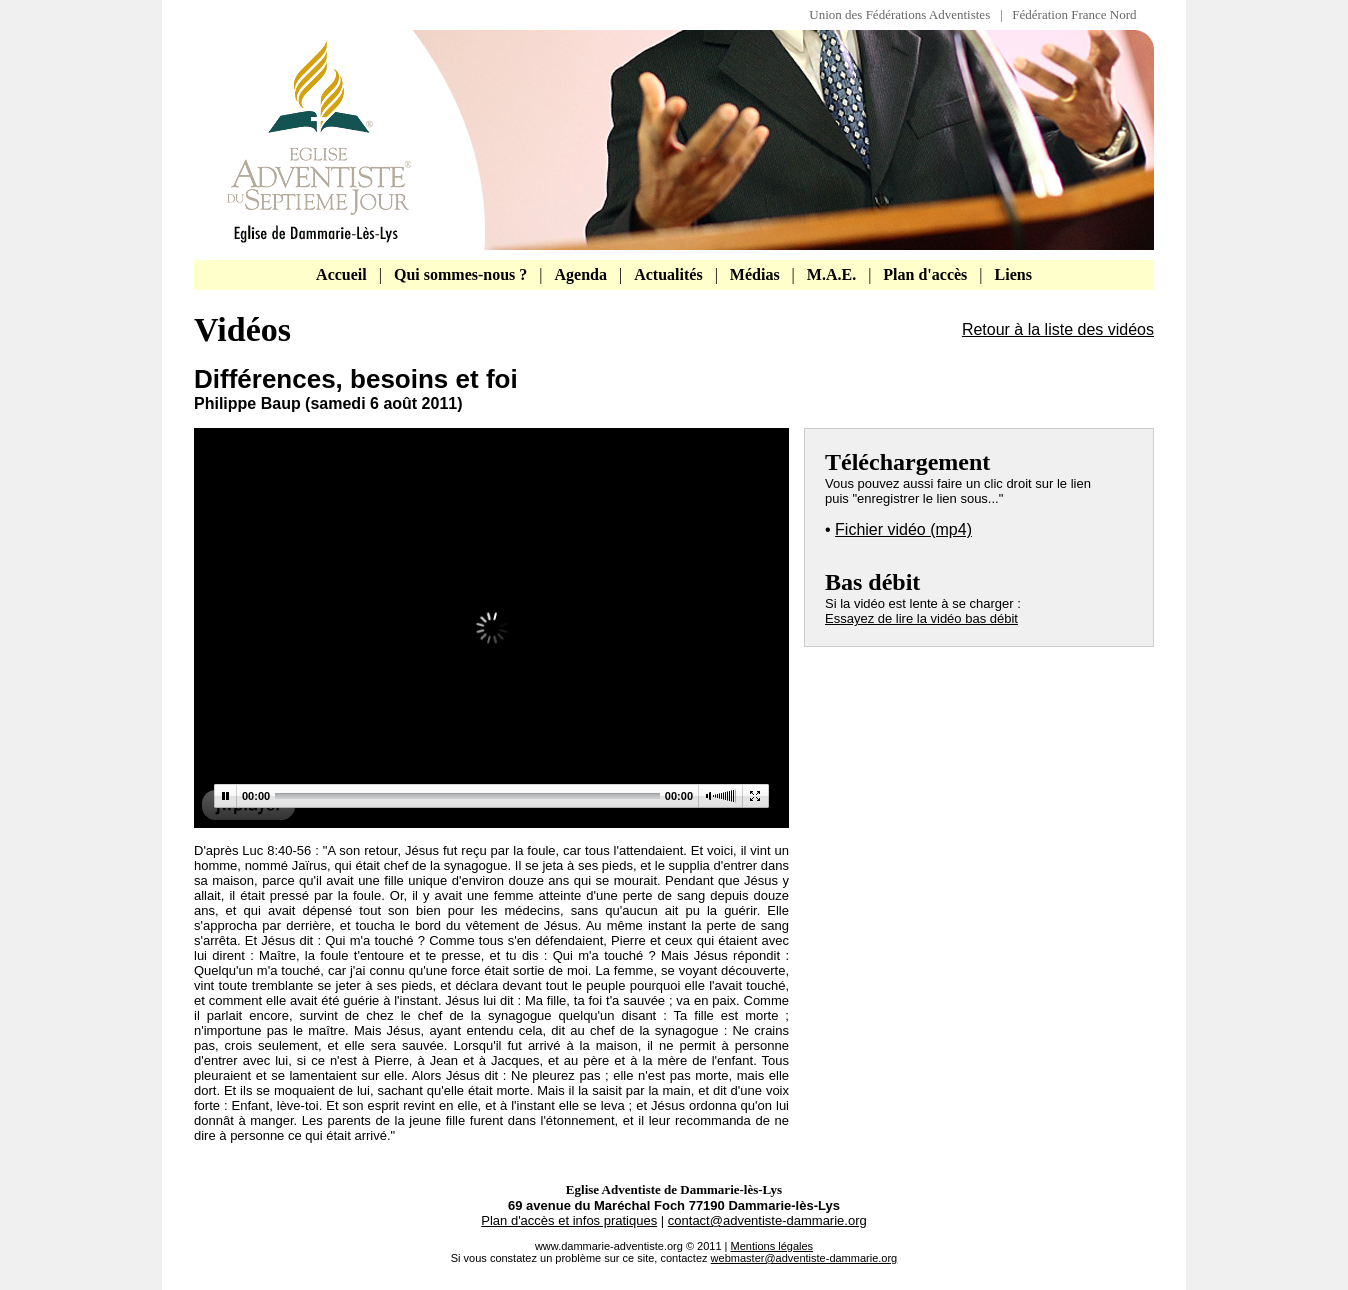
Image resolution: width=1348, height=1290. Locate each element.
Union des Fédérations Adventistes (904, 14)
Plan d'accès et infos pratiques (569, 1220)
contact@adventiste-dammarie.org (767, 1220)
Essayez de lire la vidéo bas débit (921, 618)
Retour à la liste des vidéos (1058, 329)
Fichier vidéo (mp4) (903, 529)
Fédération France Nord (1074, 14)
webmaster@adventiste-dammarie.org (804, 1258)
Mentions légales (772, 1246)
